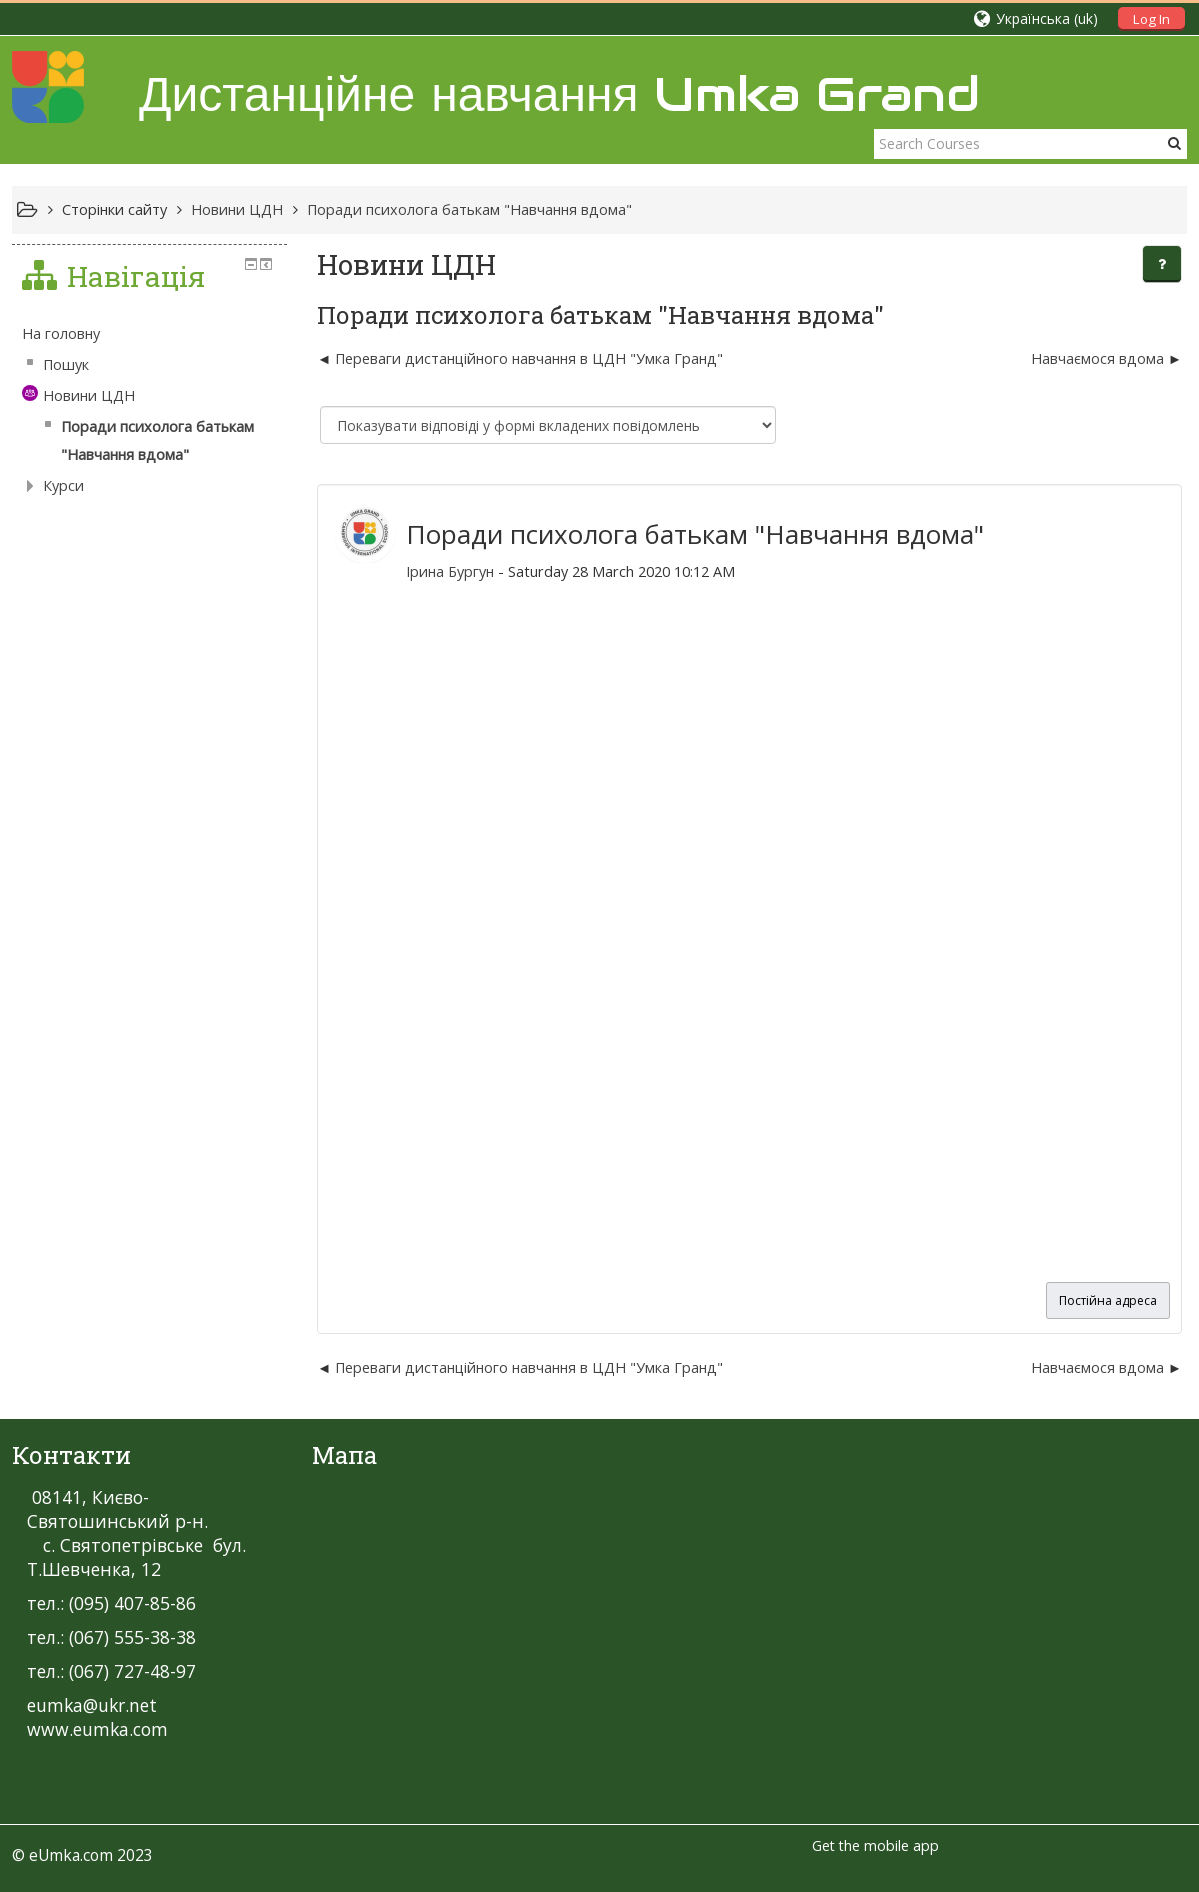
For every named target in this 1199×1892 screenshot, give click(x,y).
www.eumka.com (97, 1729)
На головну (61, 333)
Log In (1151, 19)
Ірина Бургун (450, 571)
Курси (63, 485)
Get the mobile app (875, 1845)
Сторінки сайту (114, 209)
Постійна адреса (1108, 1300)
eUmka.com (71, 1855)
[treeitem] (149, 334)
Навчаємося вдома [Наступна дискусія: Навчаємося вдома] (1097, 358)
